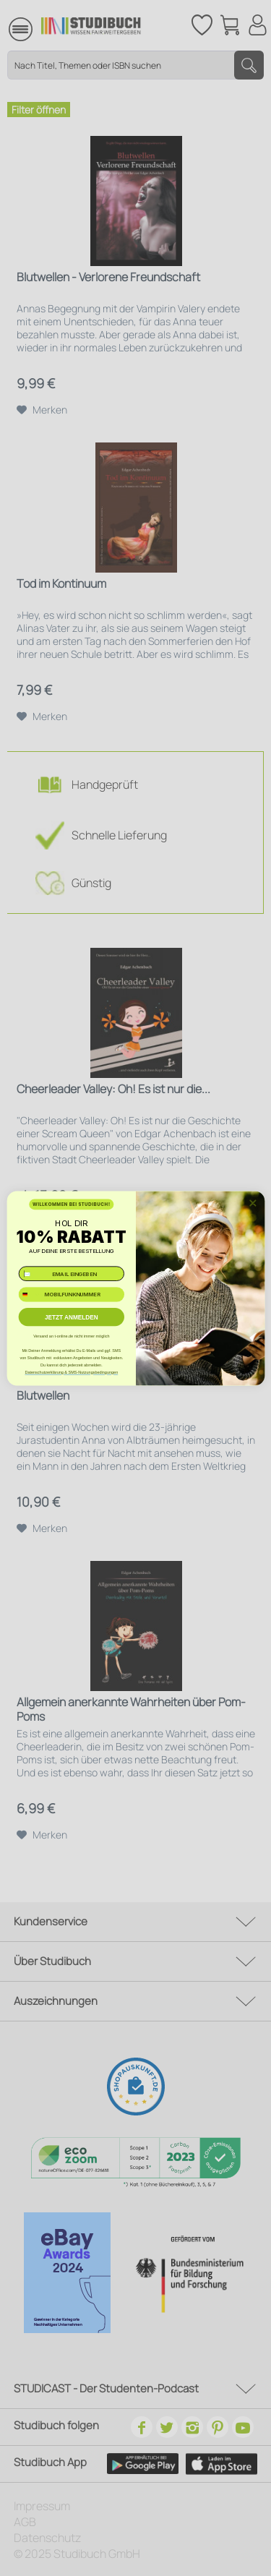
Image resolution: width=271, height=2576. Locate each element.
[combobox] (30, 1294)
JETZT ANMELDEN (71, 1316)
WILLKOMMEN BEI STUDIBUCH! (72, 1204)
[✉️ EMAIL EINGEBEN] (71, 1273)
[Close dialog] (252, 1202)
